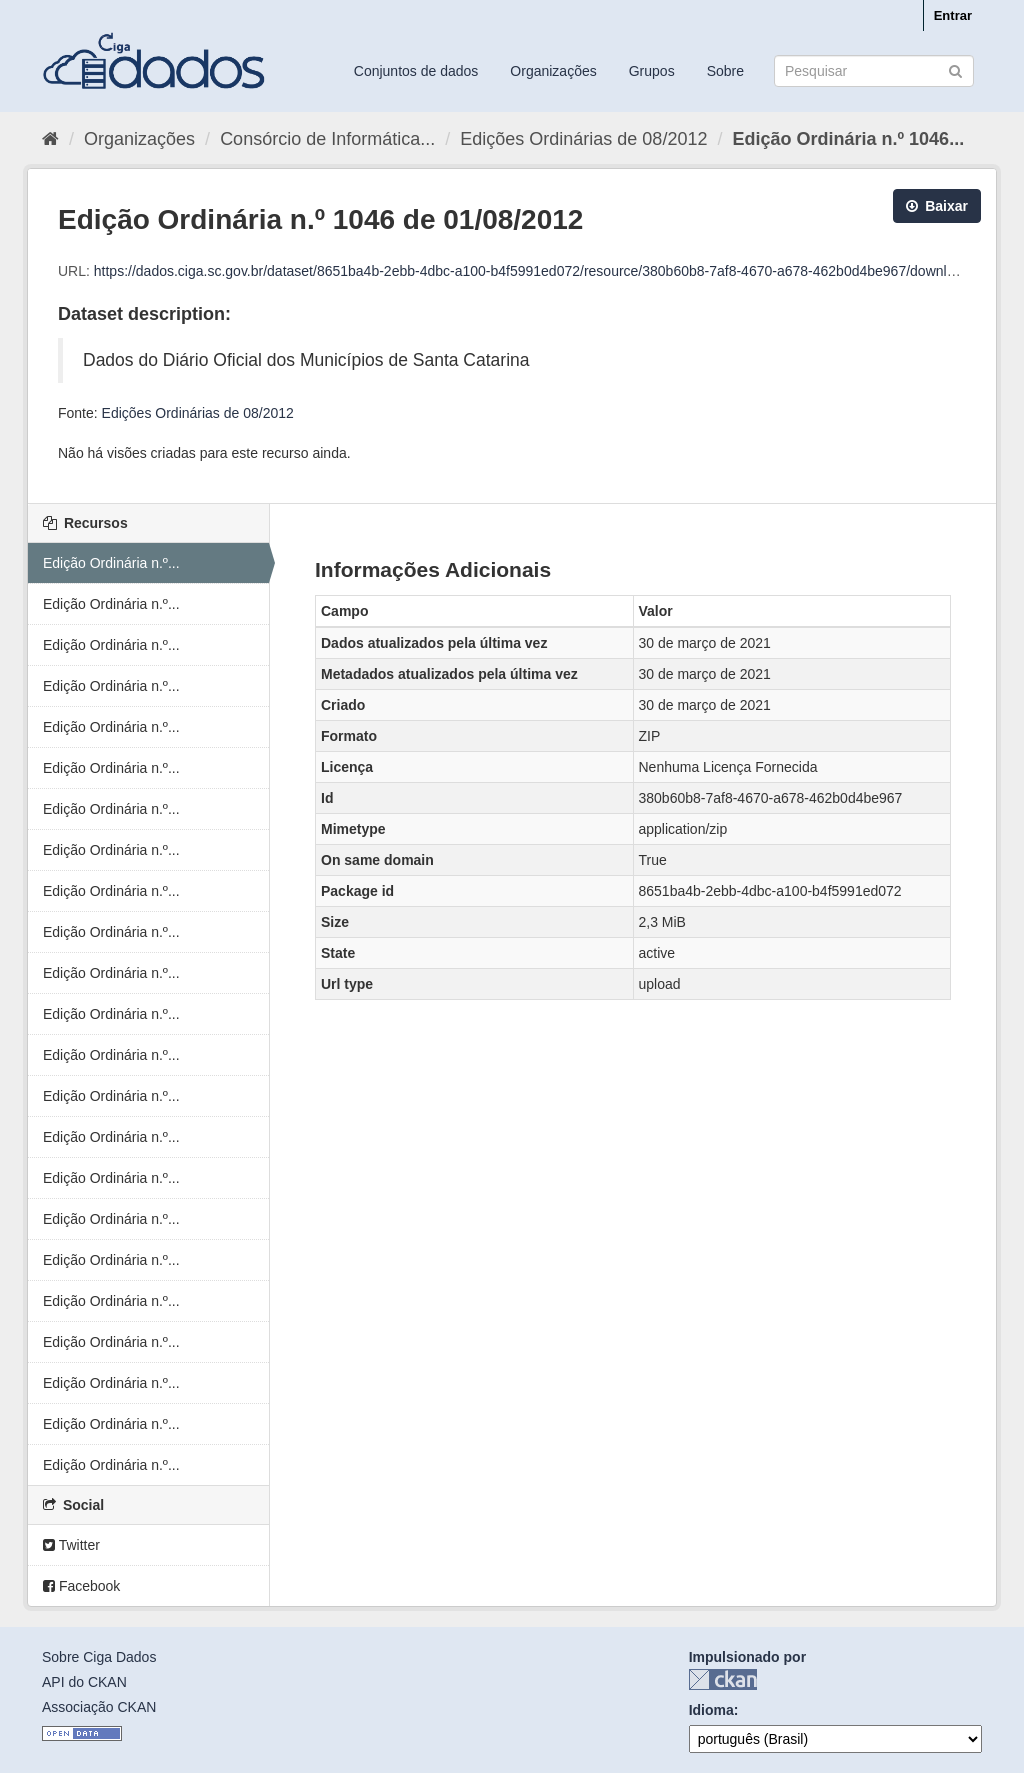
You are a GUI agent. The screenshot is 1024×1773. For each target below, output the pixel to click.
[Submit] (955, 69)
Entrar (953, 15)
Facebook (81, 1586)
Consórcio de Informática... (327, 139)
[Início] (50, 139)
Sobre (725, 71)
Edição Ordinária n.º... (111, 563)
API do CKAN (84, 1682)
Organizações (553, 71)
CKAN (723, 1679)
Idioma (711, 1710)
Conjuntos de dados (416, 71)
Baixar (937, 206)
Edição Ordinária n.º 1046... (848, 139)
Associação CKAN (99, 1707)
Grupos (652, 71)
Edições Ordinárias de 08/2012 (583, 139)
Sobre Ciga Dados (99, 1657)
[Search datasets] (874, 71)
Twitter (71, 1545)
